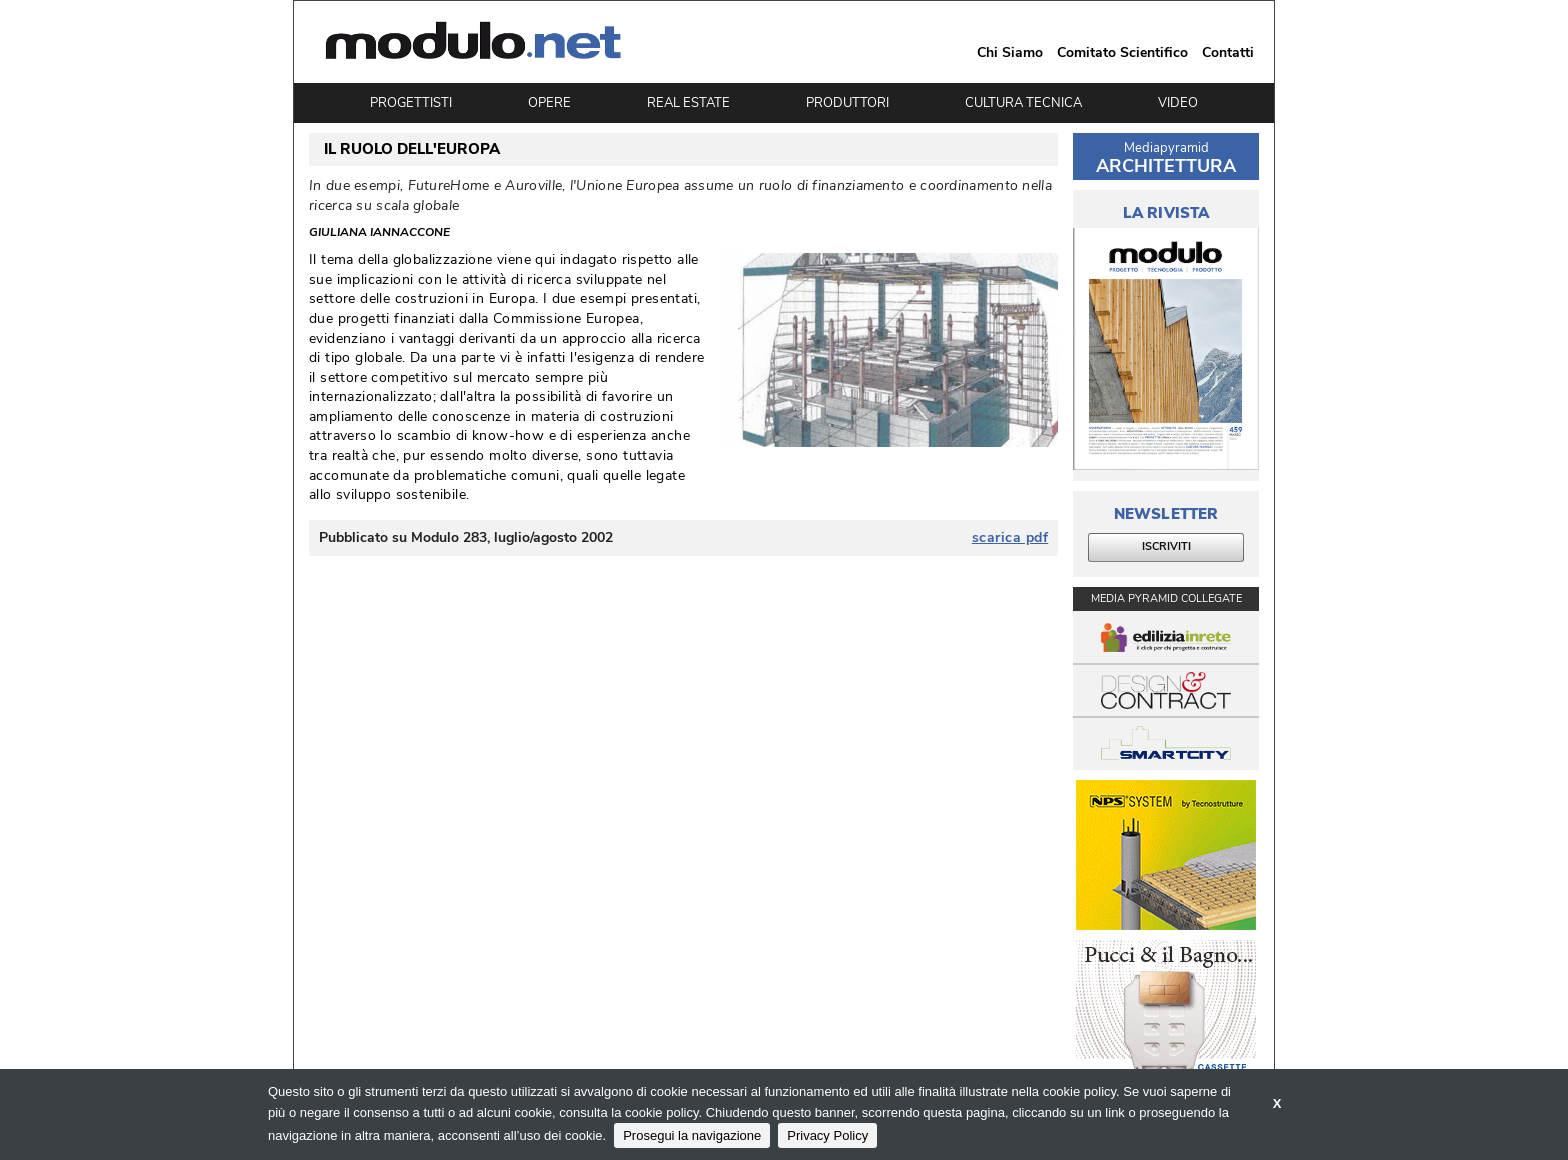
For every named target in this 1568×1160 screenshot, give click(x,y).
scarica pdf (1010, 538)
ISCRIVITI (1166, 546)
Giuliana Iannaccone (379, 232)
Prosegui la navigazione (692, 1135)
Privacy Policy (827, 1135)
